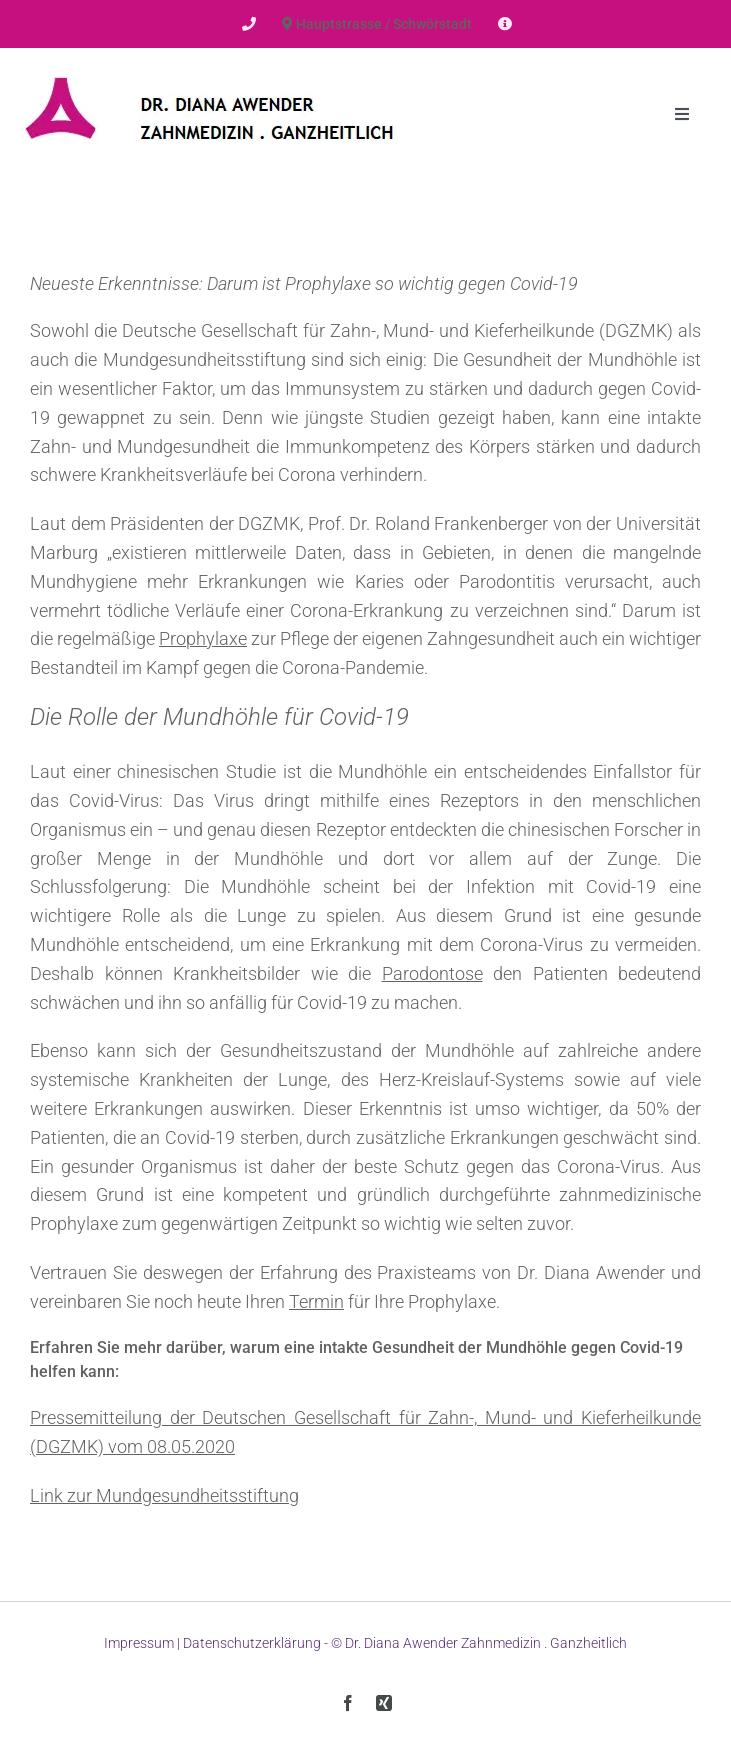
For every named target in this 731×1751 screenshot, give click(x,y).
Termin (316, 1301)
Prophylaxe (203, 638)
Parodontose (432, 973)
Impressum (139, 1643)
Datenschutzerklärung (252, 1643)
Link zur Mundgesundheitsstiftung (164, 1495)
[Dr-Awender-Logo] (210, 69)
